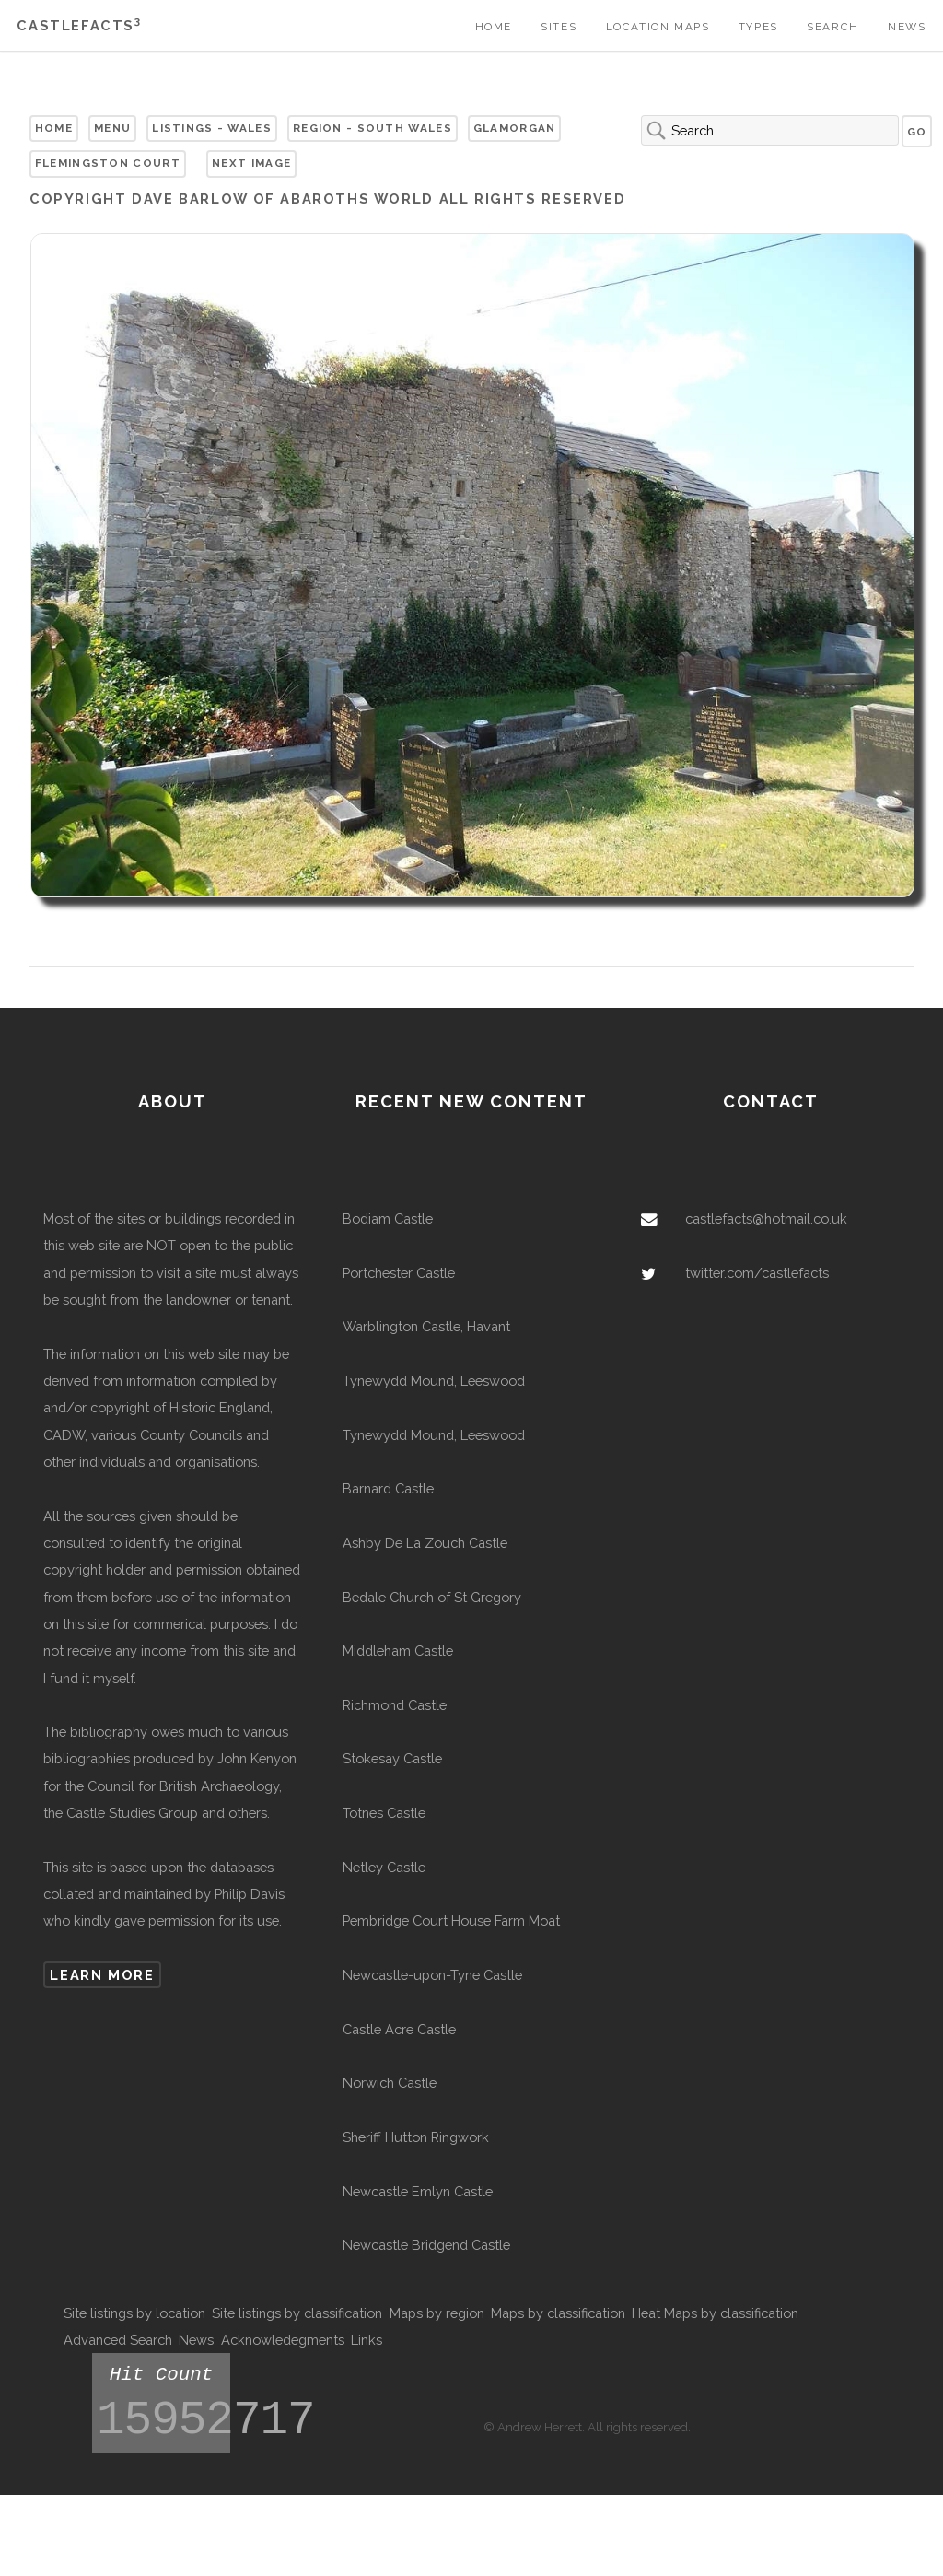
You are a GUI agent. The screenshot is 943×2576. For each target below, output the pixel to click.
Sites (558, 26)
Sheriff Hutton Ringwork (416, 2137)
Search (833, 26)
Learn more (102, 1975)
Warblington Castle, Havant (426, 1326)
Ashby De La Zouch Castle (425, 1543)
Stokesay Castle (392, 1758)
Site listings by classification (297, 2313)
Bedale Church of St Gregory (432, 1597)
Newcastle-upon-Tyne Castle (432, 1975)
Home (493, 26)
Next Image (251, 163)
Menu (112, 128)
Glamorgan (514, 128)
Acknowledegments (282, 2340)
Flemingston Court (107, 163)
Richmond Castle (395, 1705)
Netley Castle (384, 1867)
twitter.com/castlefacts (757, 1273)
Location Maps (658, 26)
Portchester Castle (399, 1273)
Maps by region (437, 2313)
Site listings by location (134, 2313)
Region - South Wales (372, 128)
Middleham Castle (398, 1650)
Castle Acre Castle (399, 2029)
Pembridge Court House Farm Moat (451, 1920)
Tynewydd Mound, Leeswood (434, 1380)
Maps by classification (558, 2313)
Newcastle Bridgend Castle (426, 2245)
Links (366, 2340)
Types (758, 26)
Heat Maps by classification (715, 2313)
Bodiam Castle (388, 1218)
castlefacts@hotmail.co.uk (766, 1218)
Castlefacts (79, 25)
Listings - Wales (212, 128)
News (907, 26)
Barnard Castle (388, 1488)
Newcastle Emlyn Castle (418, 2191)
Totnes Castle (384, 1813)
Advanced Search (118, 2340)
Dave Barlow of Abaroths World (283, 198)
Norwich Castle (390, 2082)
